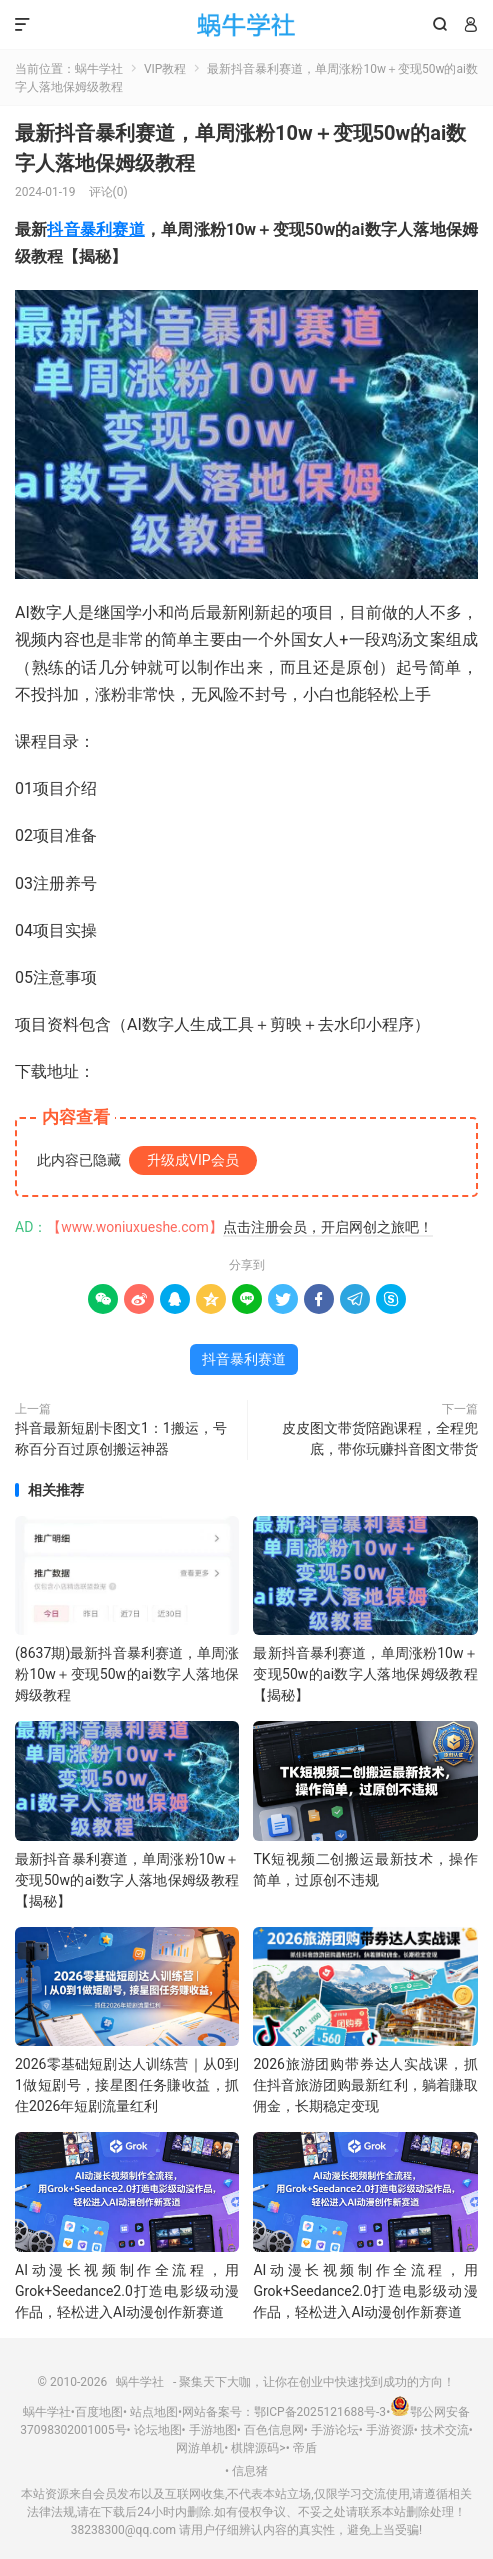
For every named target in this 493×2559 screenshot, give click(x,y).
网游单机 (200, 2448)
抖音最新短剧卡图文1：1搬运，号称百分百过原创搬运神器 (121, 1438)
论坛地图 (158, 2430)
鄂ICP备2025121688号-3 (320, 2412)
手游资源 (390, 2430)
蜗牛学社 (246, 25)
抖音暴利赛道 (95, 229)
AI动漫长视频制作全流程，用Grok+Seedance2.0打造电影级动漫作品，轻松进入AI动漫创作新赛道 (127, 2291)
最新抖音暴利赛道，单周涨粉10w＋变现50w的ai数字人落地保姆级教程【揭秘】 (365, 1674)
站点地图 (154, 2412)
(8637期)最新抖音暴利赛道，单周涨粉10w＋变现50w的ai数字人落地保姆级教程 (127, 1674)
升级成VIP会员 (193, 1160)
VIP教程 (165, 69)
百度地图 (99, 2412)
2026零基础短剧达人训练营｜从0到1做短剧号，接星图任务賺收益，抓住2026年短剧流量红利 (127, 2085)
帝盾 (305, 2448)
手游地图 (213, 2430)
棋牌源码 (255, 2448)
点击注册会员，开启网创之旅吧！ (328, 1227)
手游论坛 (335, 2430)
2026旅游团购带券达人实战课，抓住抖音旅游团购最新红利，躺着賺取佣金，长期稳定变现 (365, 2085)
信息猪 (250, 2471)
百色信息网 (274, 2430)
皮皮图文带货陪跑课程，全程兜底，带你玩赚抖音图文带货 (380, 1438)
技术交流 (445, 2430)
